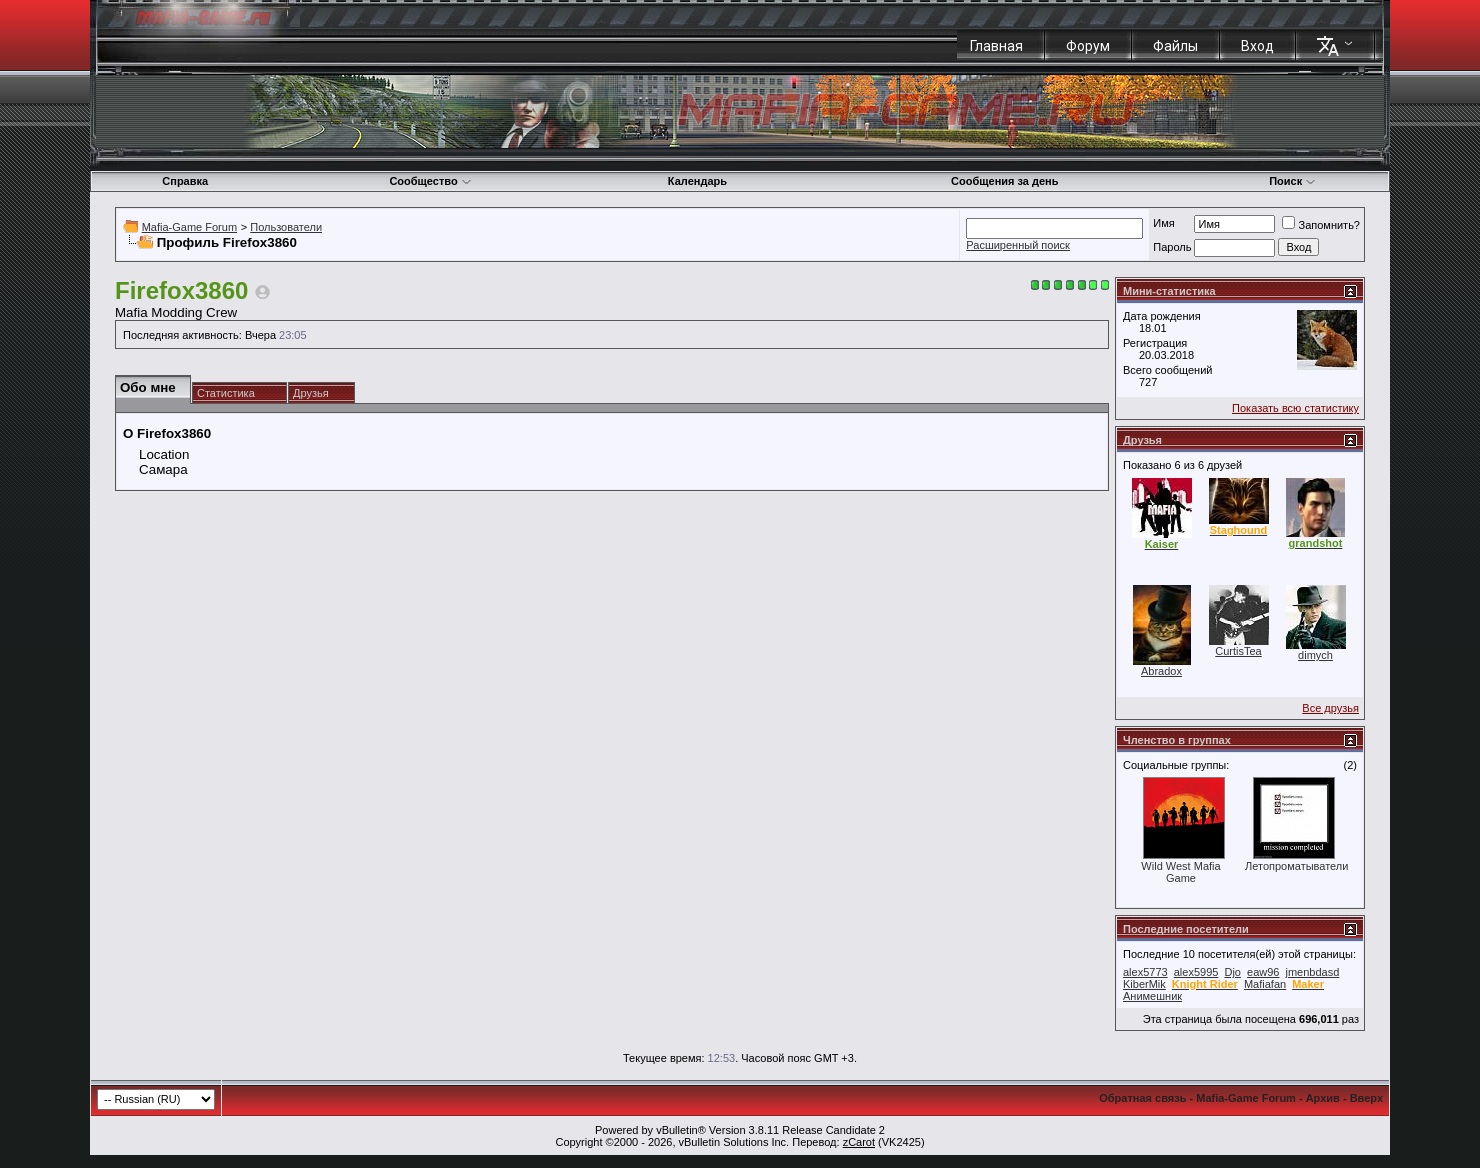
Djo (1232, 972)
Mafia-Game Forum (189, 227)
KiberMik (1144, 984)
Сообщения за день (1004, 181)
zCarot (859, 1142)
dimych (1315, 655)
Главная (996, 46)
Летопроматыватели (1296, 866)
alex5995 (1196, 972)
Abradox (1161, 671)
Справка (185, 181)
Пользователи (286, 227)
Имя (1163, 223)
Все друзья (1330, 708)
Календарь (697, 181)
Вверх (1366, 1098)
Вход (1257, 46)
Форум (1088, 46)
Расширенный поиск (1018, 245)
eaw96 (1263, 972)
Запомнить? (1321, 225)
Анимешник (1152, 996)
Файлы (1175, 46)
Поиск (1292, 181)
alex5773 (1145, 972)
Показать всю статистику (1295, 408)
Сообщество (430, 181)
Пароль (1172, 247)
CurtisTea (1238, 651)
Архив (1323, 1098)
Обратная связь (1142, 1098)
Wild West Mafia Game (1180, 872)
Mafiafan (1265, 984)
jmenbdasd (1313, 972)
